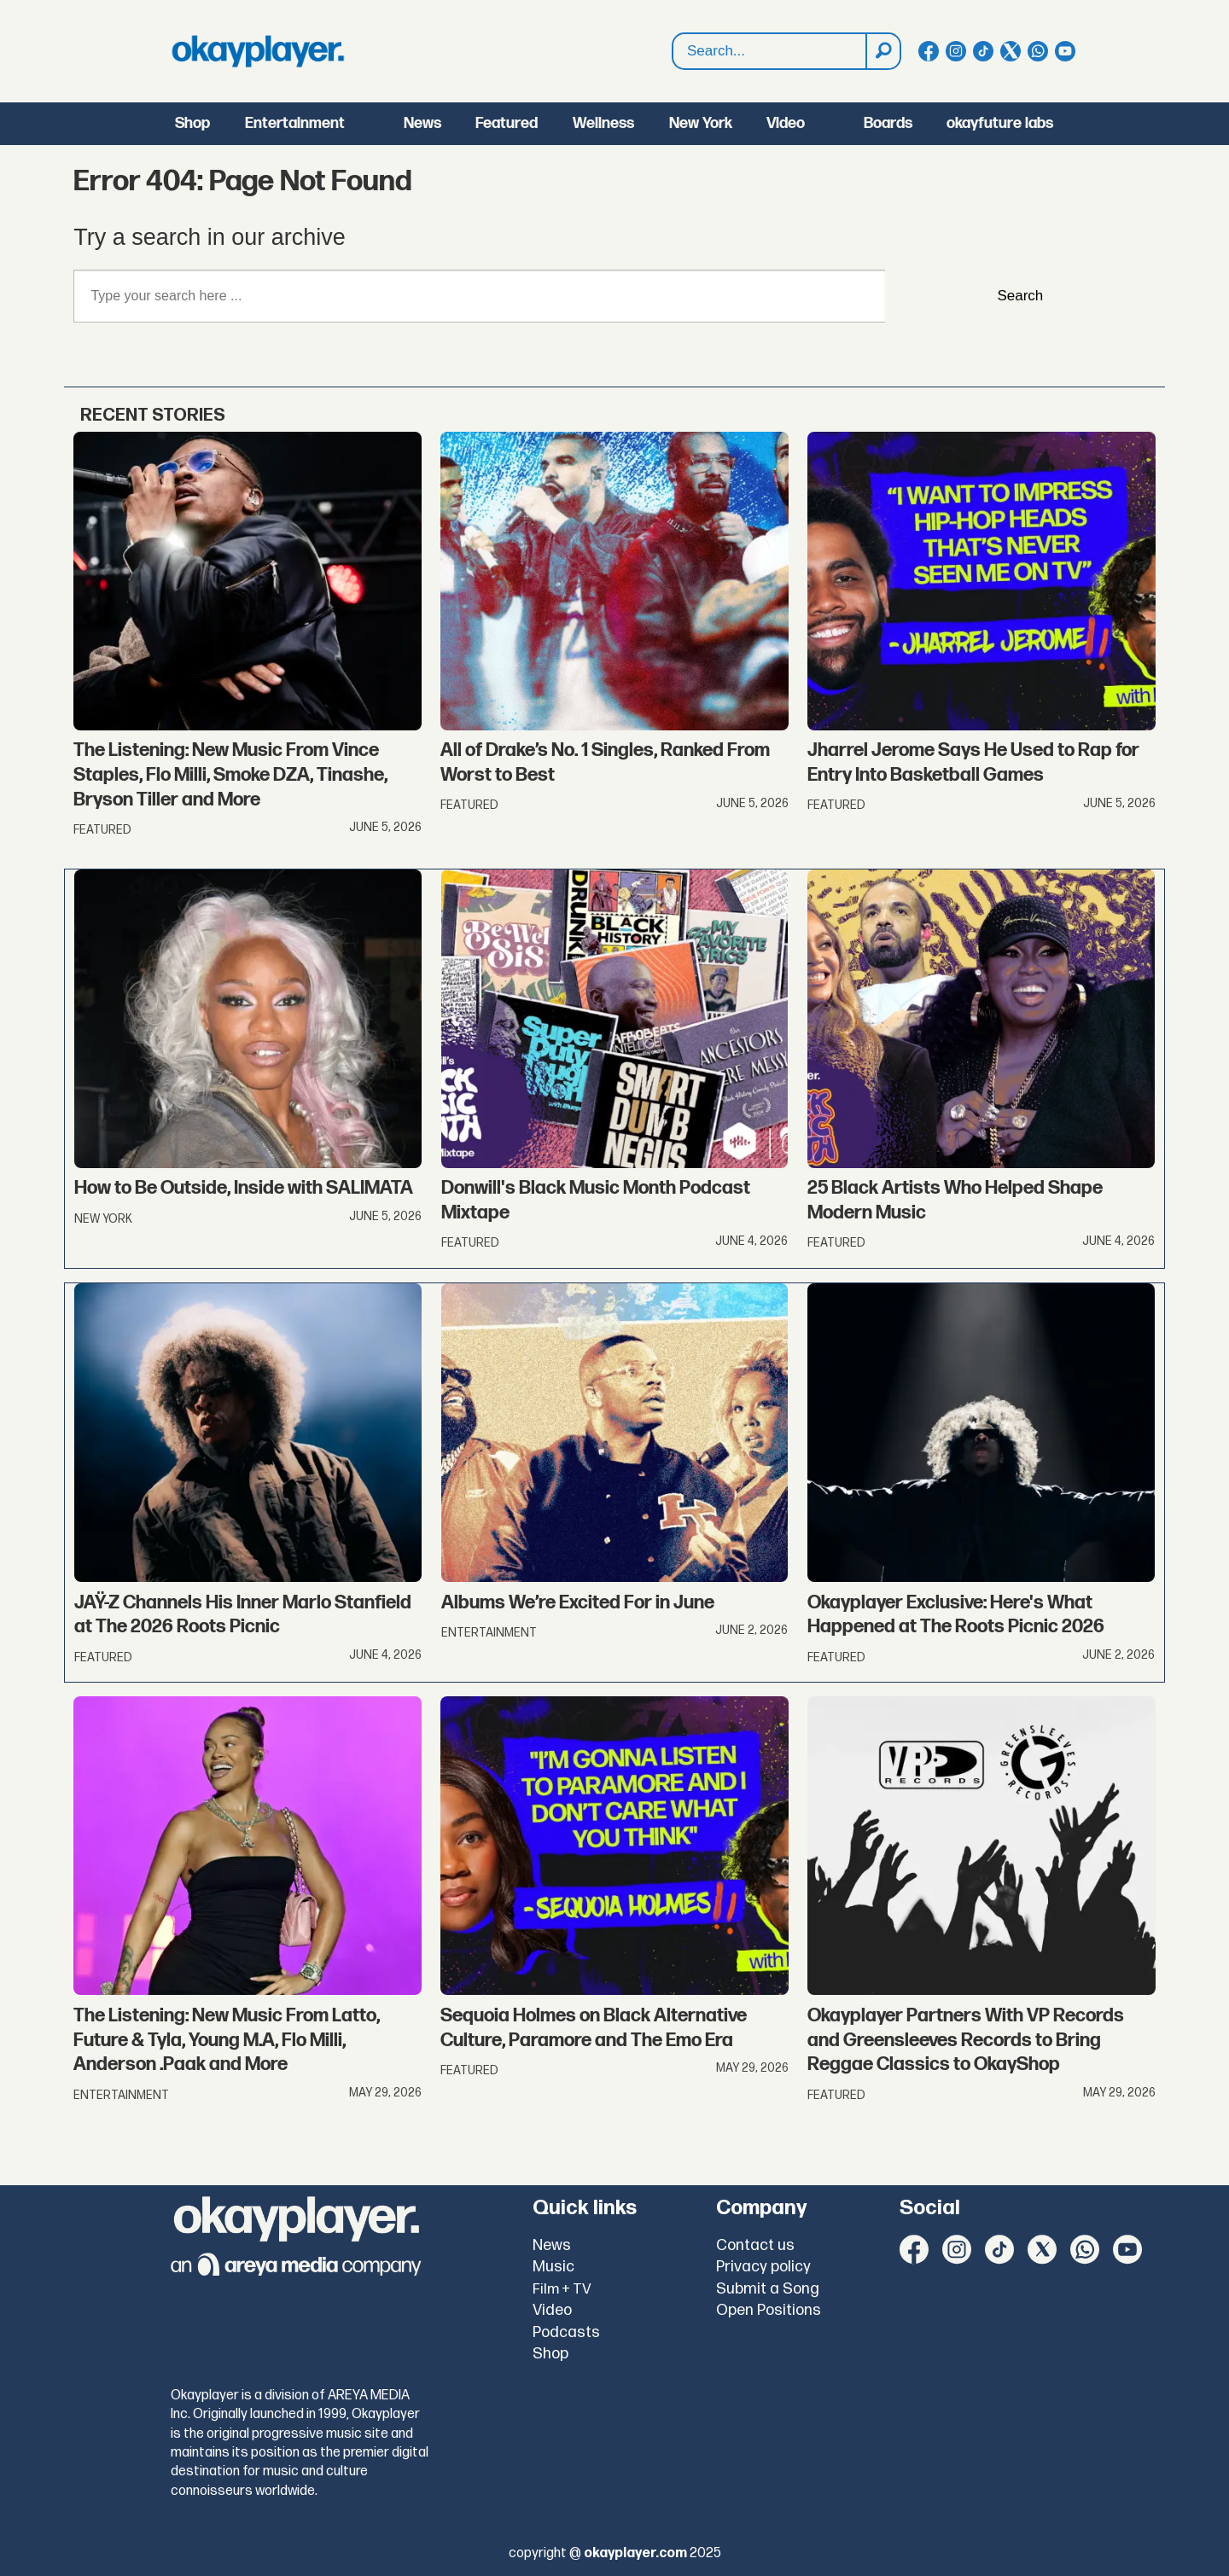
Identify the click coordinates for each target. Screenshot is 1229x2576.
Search (1020, 296)
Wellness (603, 123)
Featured (506, 123)
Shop (192, 123)
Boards (888, 123)
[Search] (882, 51)
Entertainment (295, 123)
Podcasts (566, 2332)
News (422, 123)
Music (553, 2267)
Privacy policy (763, 2267)
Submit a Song (767, 2289)
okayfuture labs (1000, 123)
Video (785, 123)
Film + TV (562, 2289)
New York (700, 123)
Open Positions (768, 2310)
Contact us (755, 2245)
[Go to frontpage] (258, 51)
